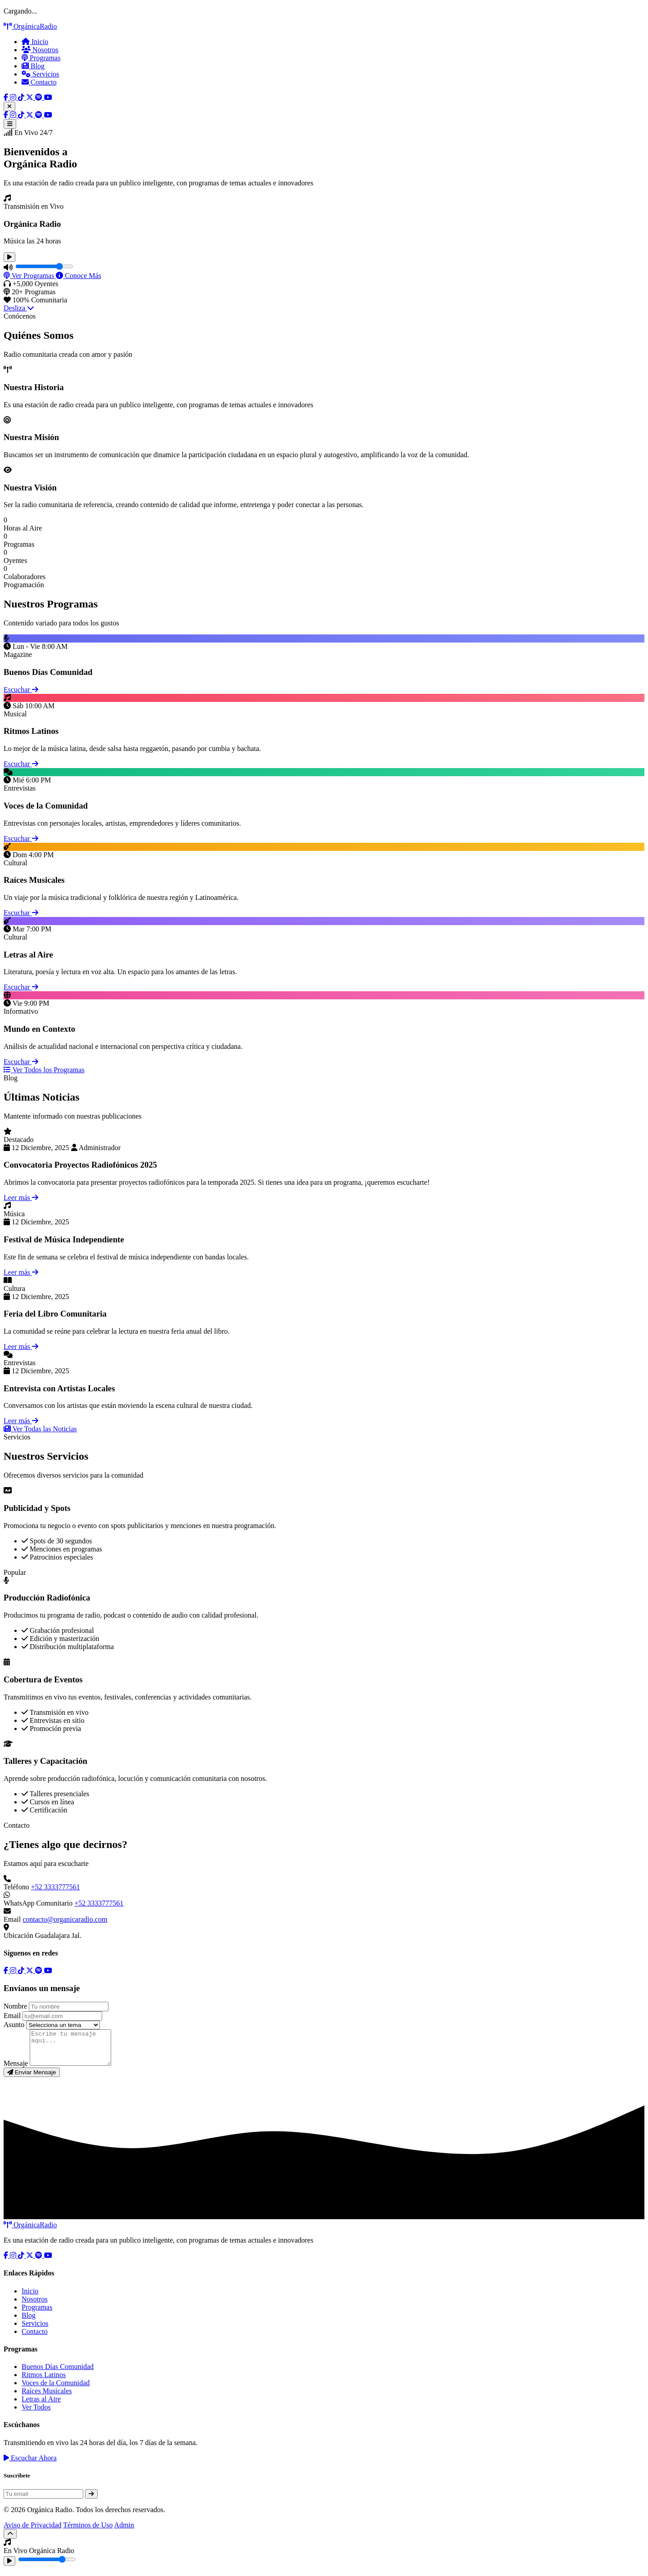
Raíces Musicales (47, 2397)
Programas (41, 58)
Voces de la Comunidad (56, 2389)
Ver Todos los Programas (44, 1070)
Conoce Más (78, 275)
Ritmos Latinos (44, 2381)
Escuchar (21, 689)
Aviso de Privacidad (33, 2532)
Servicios (40, 74)
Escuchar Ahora (30, 2464)
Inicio (35, 41)
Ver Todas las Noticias (40, 1429)
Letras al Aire (41, 2406)
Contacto (39, 82)
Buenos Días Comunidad (58, 2373)
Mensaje (16, 2070)
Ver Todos (36, 2414)
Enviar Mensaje (31, 2079)
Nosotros (40, 50)
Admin (124, 2532)
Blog (33, 66)
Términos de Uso (87, 2532)
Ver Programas (30, 275)
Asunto (14, 2024)
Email (12, 2015)
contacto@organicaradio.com (64, 1919)
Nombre (15, 2006)
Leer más (21, 1197)
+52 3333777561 (55, 1887)
